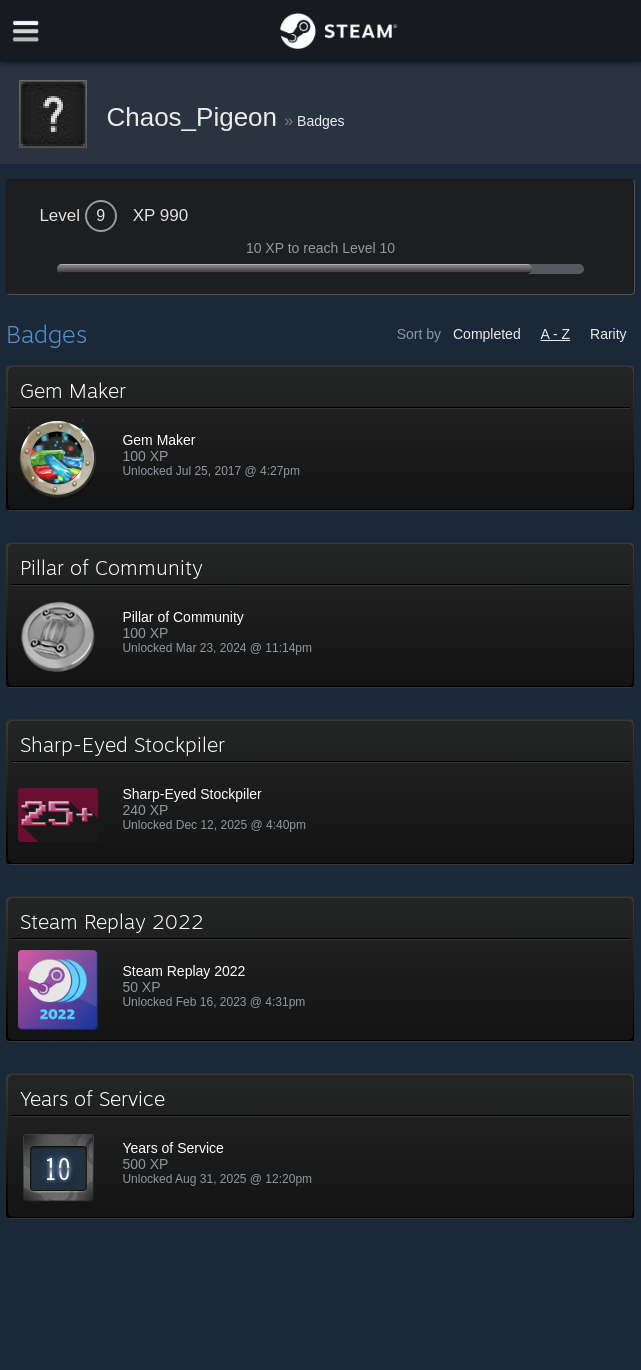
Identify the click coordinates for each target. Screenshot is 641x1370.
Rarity (608, 334)
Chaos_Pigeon (195, 117)
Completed (487, 334)
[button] (320, 438)
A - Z (556, 334)
